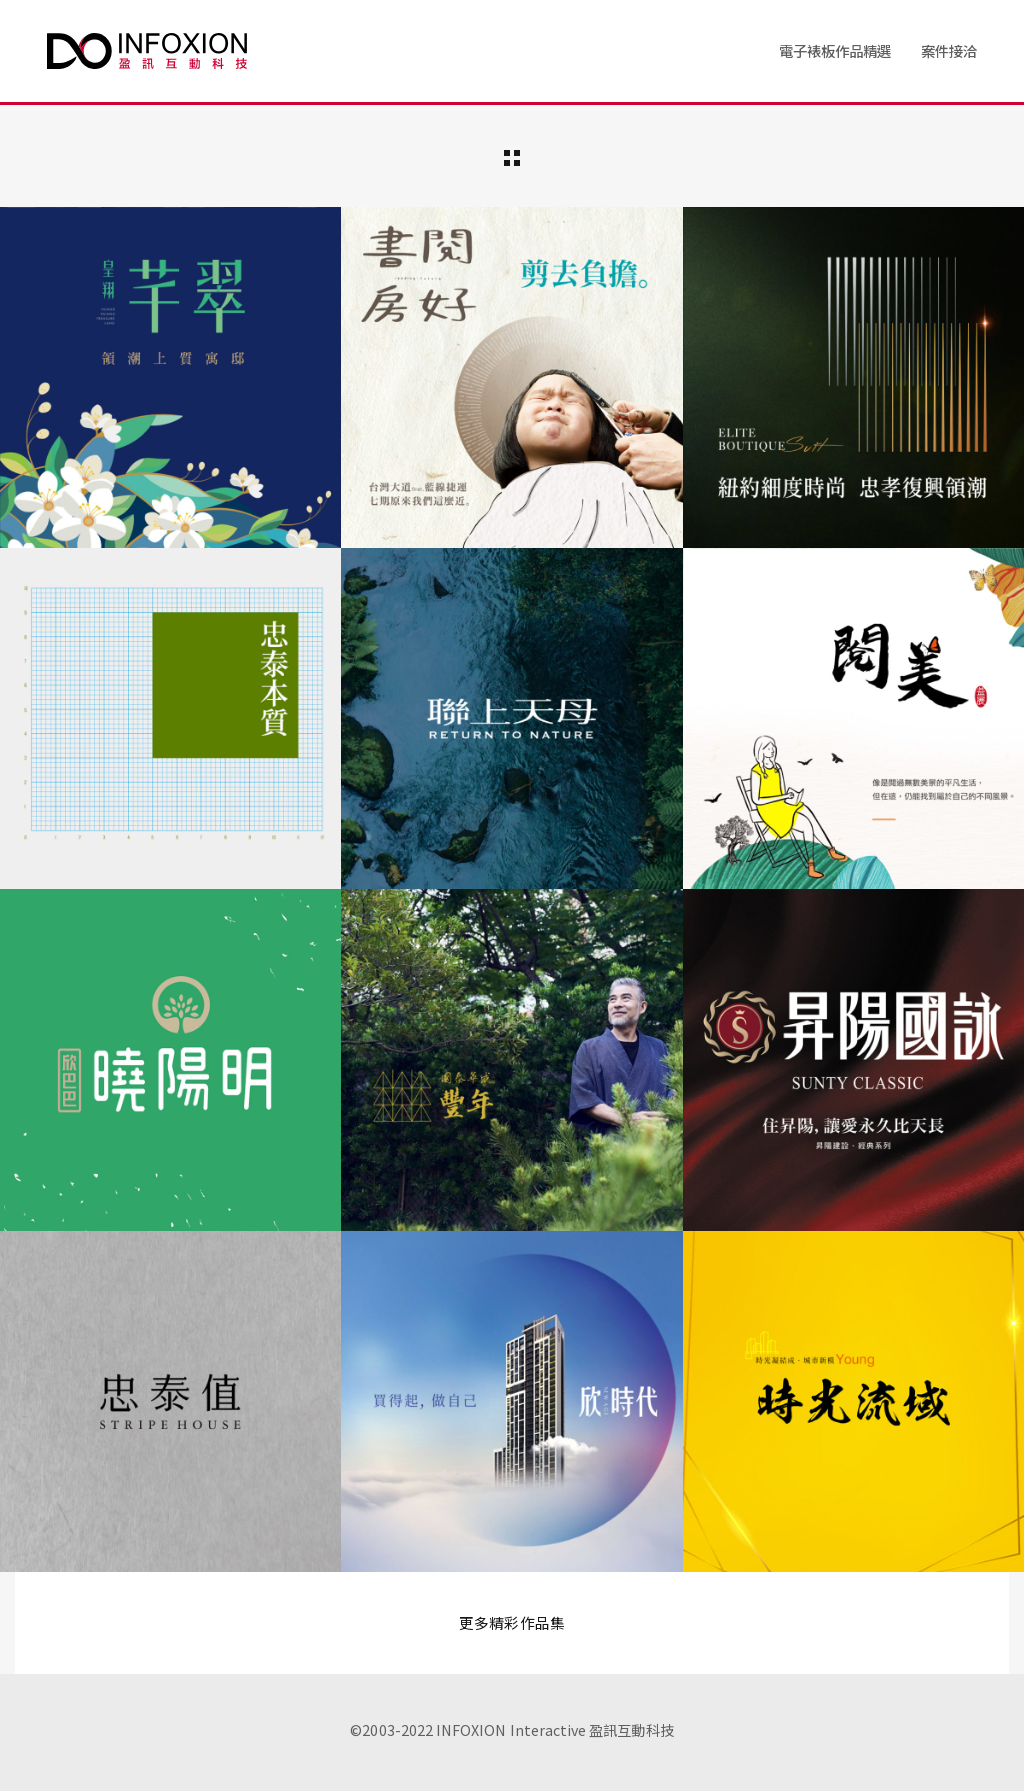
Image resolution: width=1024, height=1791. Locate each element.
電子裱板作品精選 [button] (835, 50)
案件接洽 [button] (949, 50)
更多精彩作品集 (511, 1622)
